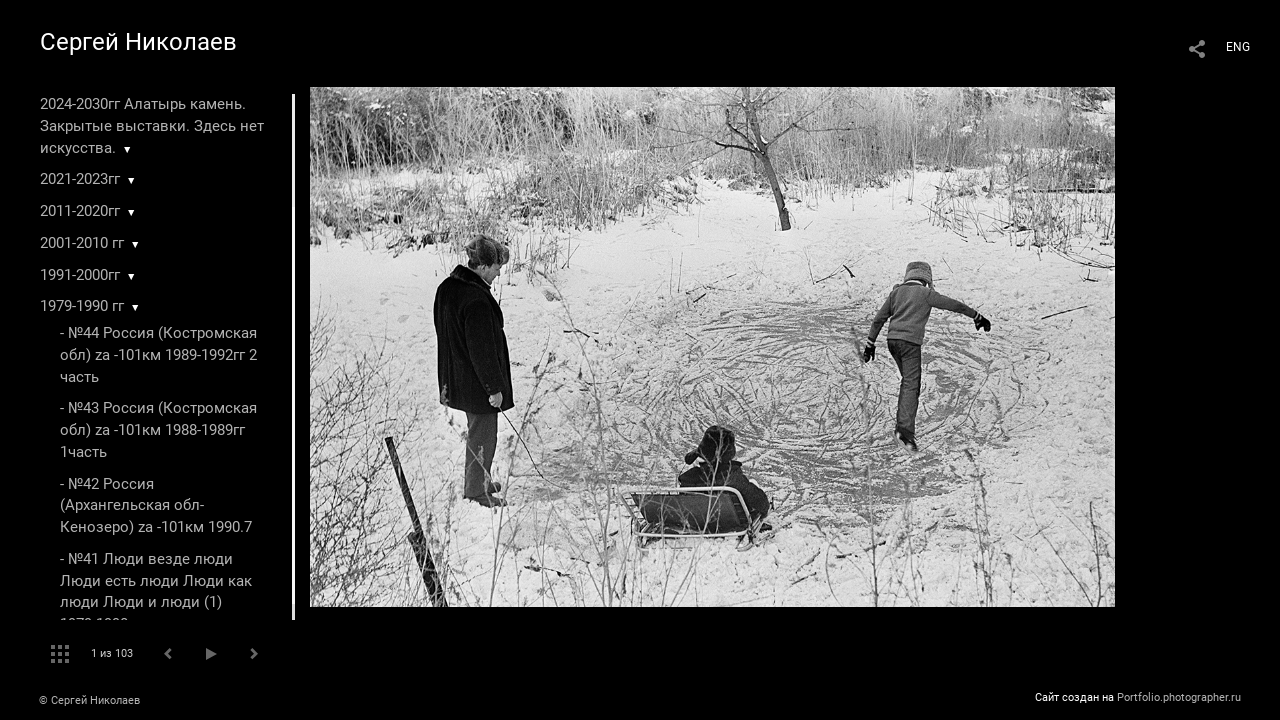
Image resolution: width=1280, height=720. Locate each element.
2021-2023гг (80, 179)
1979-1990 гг (82, 306)
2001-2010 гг (82, 243)
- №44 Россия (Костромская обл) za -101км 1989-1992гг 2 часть (158, 355)
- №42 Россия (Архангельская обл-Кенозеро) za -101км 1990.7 (156, 506)
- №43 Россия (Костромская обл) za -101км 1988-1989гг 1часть (158, 430)
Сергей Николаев (138, 42)
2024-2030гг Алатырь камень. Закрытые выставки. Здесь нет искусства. (152, 126)
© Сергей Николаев (89, 700)
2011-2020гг (80, 211)
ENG (1238, 47)
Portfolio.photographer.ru (1179, 697)
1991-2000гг (80, 275)
